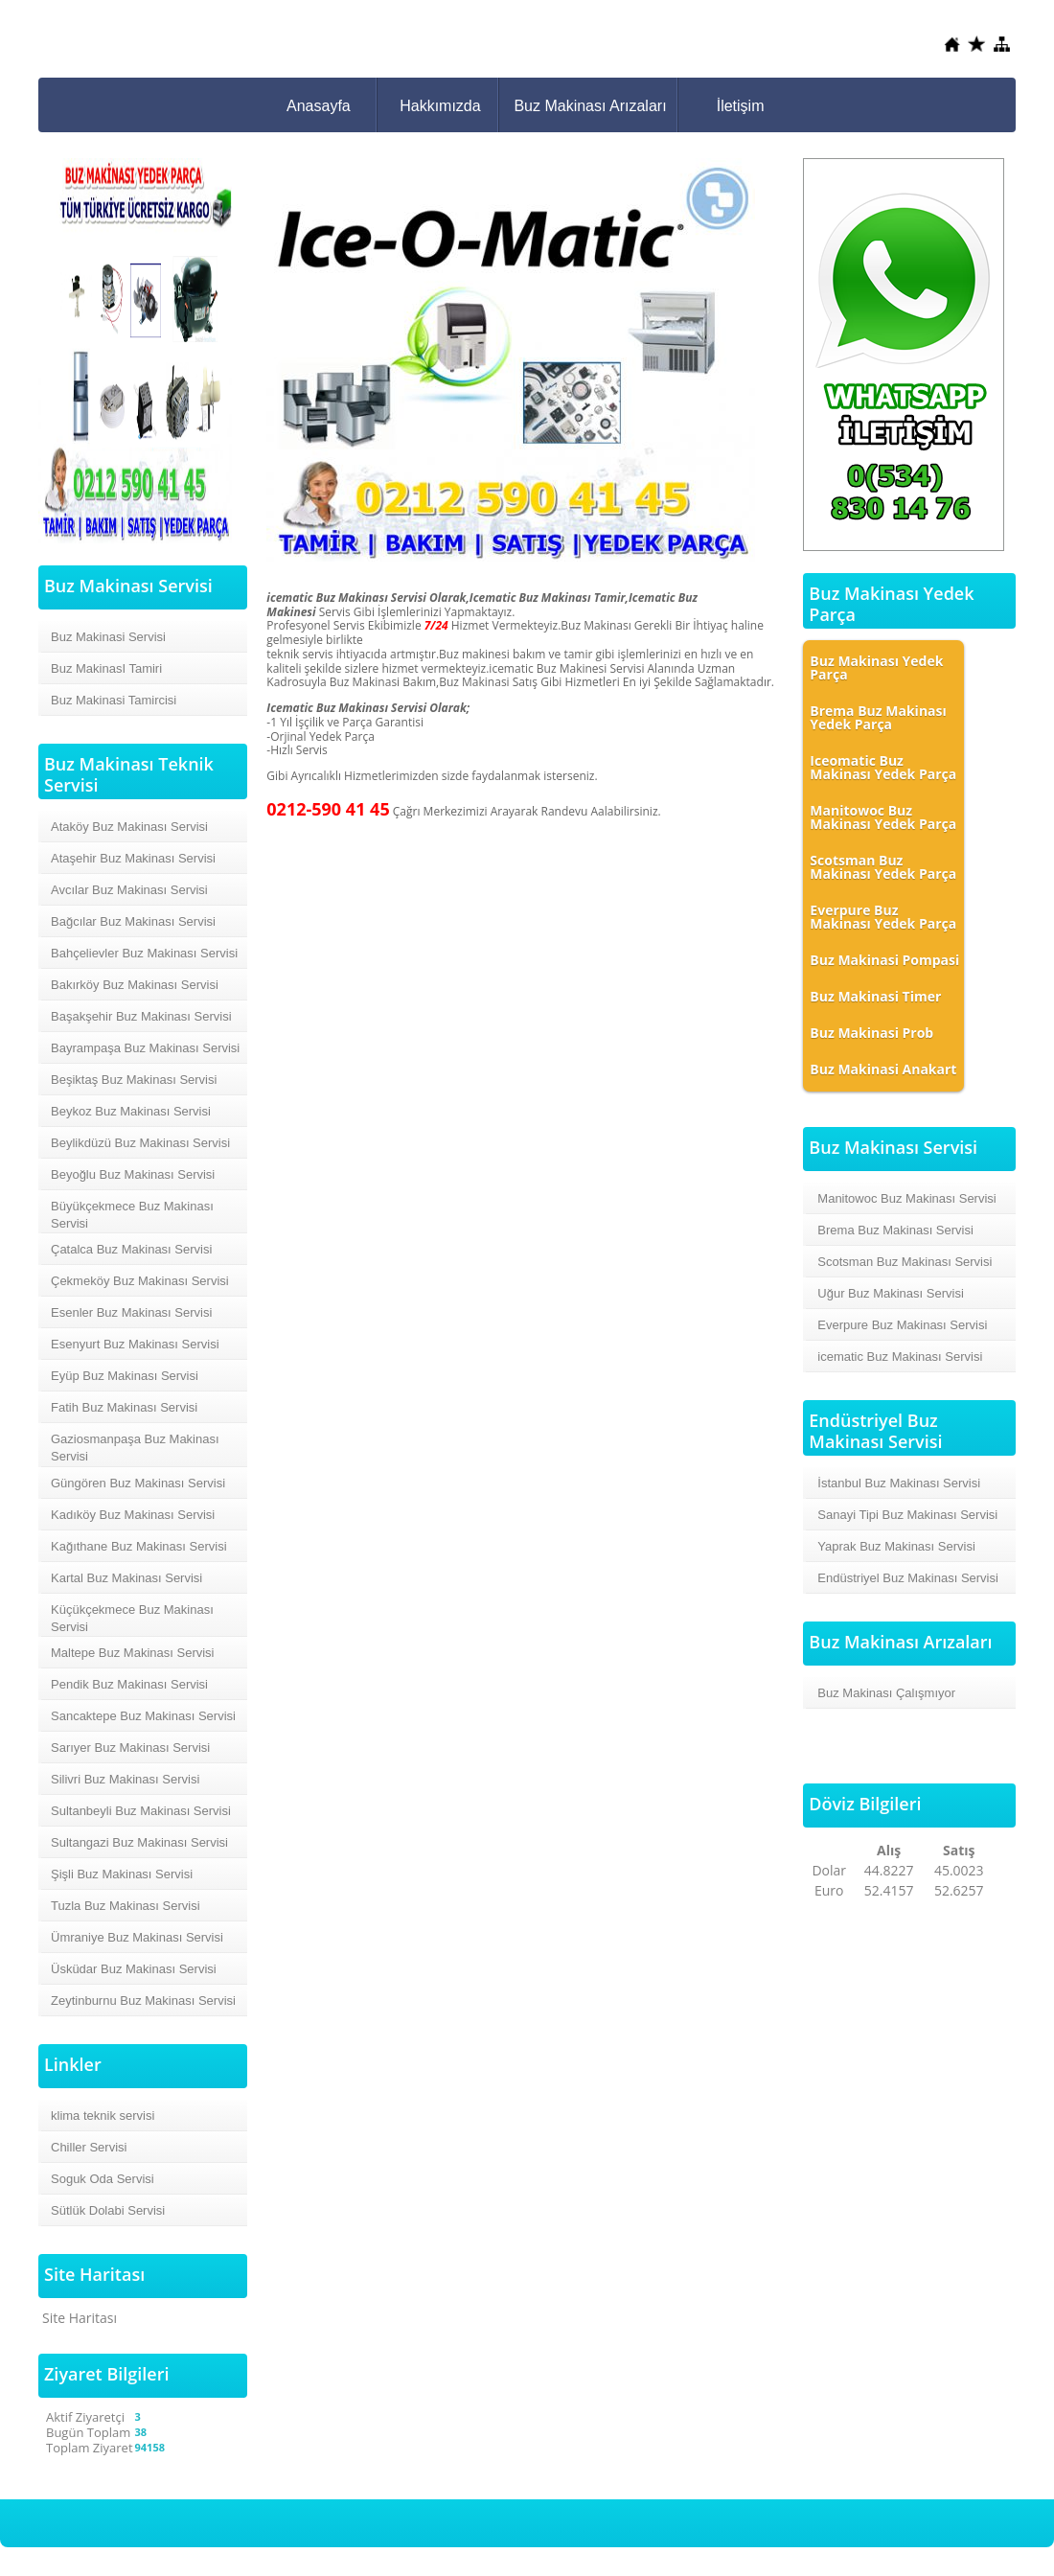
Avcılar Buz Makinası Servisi (129, 890)
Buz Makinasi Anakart (883, 1069)
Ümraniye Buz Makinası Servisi (137, 1937)
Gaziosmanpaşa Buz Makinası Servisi (135, 1447)
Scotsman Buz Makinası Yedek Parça (883, 867)
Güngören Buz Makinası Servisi (138, 1483)
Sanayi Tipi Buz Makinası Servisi (907, 1514)
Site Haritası (79, 2318)
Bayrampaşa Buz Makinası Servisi (145, 1048)
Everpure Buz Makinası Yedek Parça (883, 916)
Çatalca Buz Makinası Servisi (131, 1249)
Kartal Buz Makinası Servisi (126, 1578)
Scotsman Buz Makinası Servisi (904, 1261)
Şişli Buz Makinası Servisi (122, 1874)
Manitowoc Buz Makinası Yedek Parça (883, 817)
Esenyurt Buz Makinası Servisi (135, 1344)
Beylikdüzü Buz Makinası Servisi (140, 1143)
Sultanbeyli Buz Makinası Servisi (141, 1811)
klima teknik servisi (102, 2115)
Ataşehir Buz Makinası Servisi (133, 858)
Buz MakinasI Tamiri (106, 668)
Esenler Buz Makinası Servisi (131, 1312)
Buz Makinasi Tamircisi (113, 700)
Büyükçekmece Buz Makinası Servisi (132, 1214)
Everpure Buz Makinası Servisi (902, 1325)
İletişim (741, 106)
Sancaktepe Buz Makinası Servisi (143, 1716)
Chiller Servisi (88, 2147)
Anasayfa (318, 106)
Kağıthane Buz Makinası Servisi (139, 1546)
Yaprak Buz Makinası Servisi (896, 1546)
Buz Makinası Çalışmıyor (886, 1693)
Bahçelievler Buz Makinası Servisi (144, 953)
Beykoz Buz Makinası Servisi (131, 1111)
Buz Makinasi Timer (875, 996)
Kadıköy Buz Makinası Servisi (133, 1514)
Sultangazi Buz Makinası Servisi (139, 1842)
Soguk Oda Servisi (102, 2179)
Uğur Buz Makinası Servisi (890, 1293)
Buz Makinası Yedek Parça (876, 667)
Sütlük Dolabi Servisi (108, 2210)
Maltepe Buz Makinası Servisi (133, 1652)
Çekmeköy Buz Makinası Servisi (140, 1281)
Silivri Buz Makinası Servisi (125, 1779)
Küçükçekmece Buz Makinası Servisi (132, 1618)
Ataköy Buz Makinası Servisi (129, 826)
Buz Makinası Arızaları (590, 106)
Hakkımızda (440, 106)
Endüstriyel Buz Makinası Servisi (907, 1578)
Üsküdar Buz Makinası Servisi (134, 1969)
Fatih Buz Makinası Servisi (124, 1407)
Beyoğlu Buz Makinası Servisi (133, 1174)
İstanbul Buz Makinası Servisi (898, 1483)
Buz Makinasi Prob (871, 1033)
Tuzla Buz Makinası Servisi (125, 1905)
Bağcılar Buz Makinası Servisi (133, 921)
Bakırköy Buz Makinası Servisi (134, 985)
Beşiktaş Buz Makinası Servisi (134, 1079)
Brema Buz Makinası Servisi (895, 1230)
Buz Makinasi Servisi (108, 637)
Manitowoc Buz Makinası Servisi (906, 1198)
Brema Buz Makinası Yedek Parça (878, 717)
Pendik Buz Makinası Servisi (129, 1684)
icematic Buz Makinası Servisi (899, 1356)
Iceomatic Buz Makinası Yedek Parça (883, 767)
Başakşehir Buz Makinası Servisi (141, 1016)
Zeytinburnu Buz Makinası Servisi (143, 2000)
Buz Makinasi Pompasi (884, 960)
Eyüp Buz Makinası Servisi (124, 1375)
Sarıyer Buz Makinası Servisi (130, 1747)
